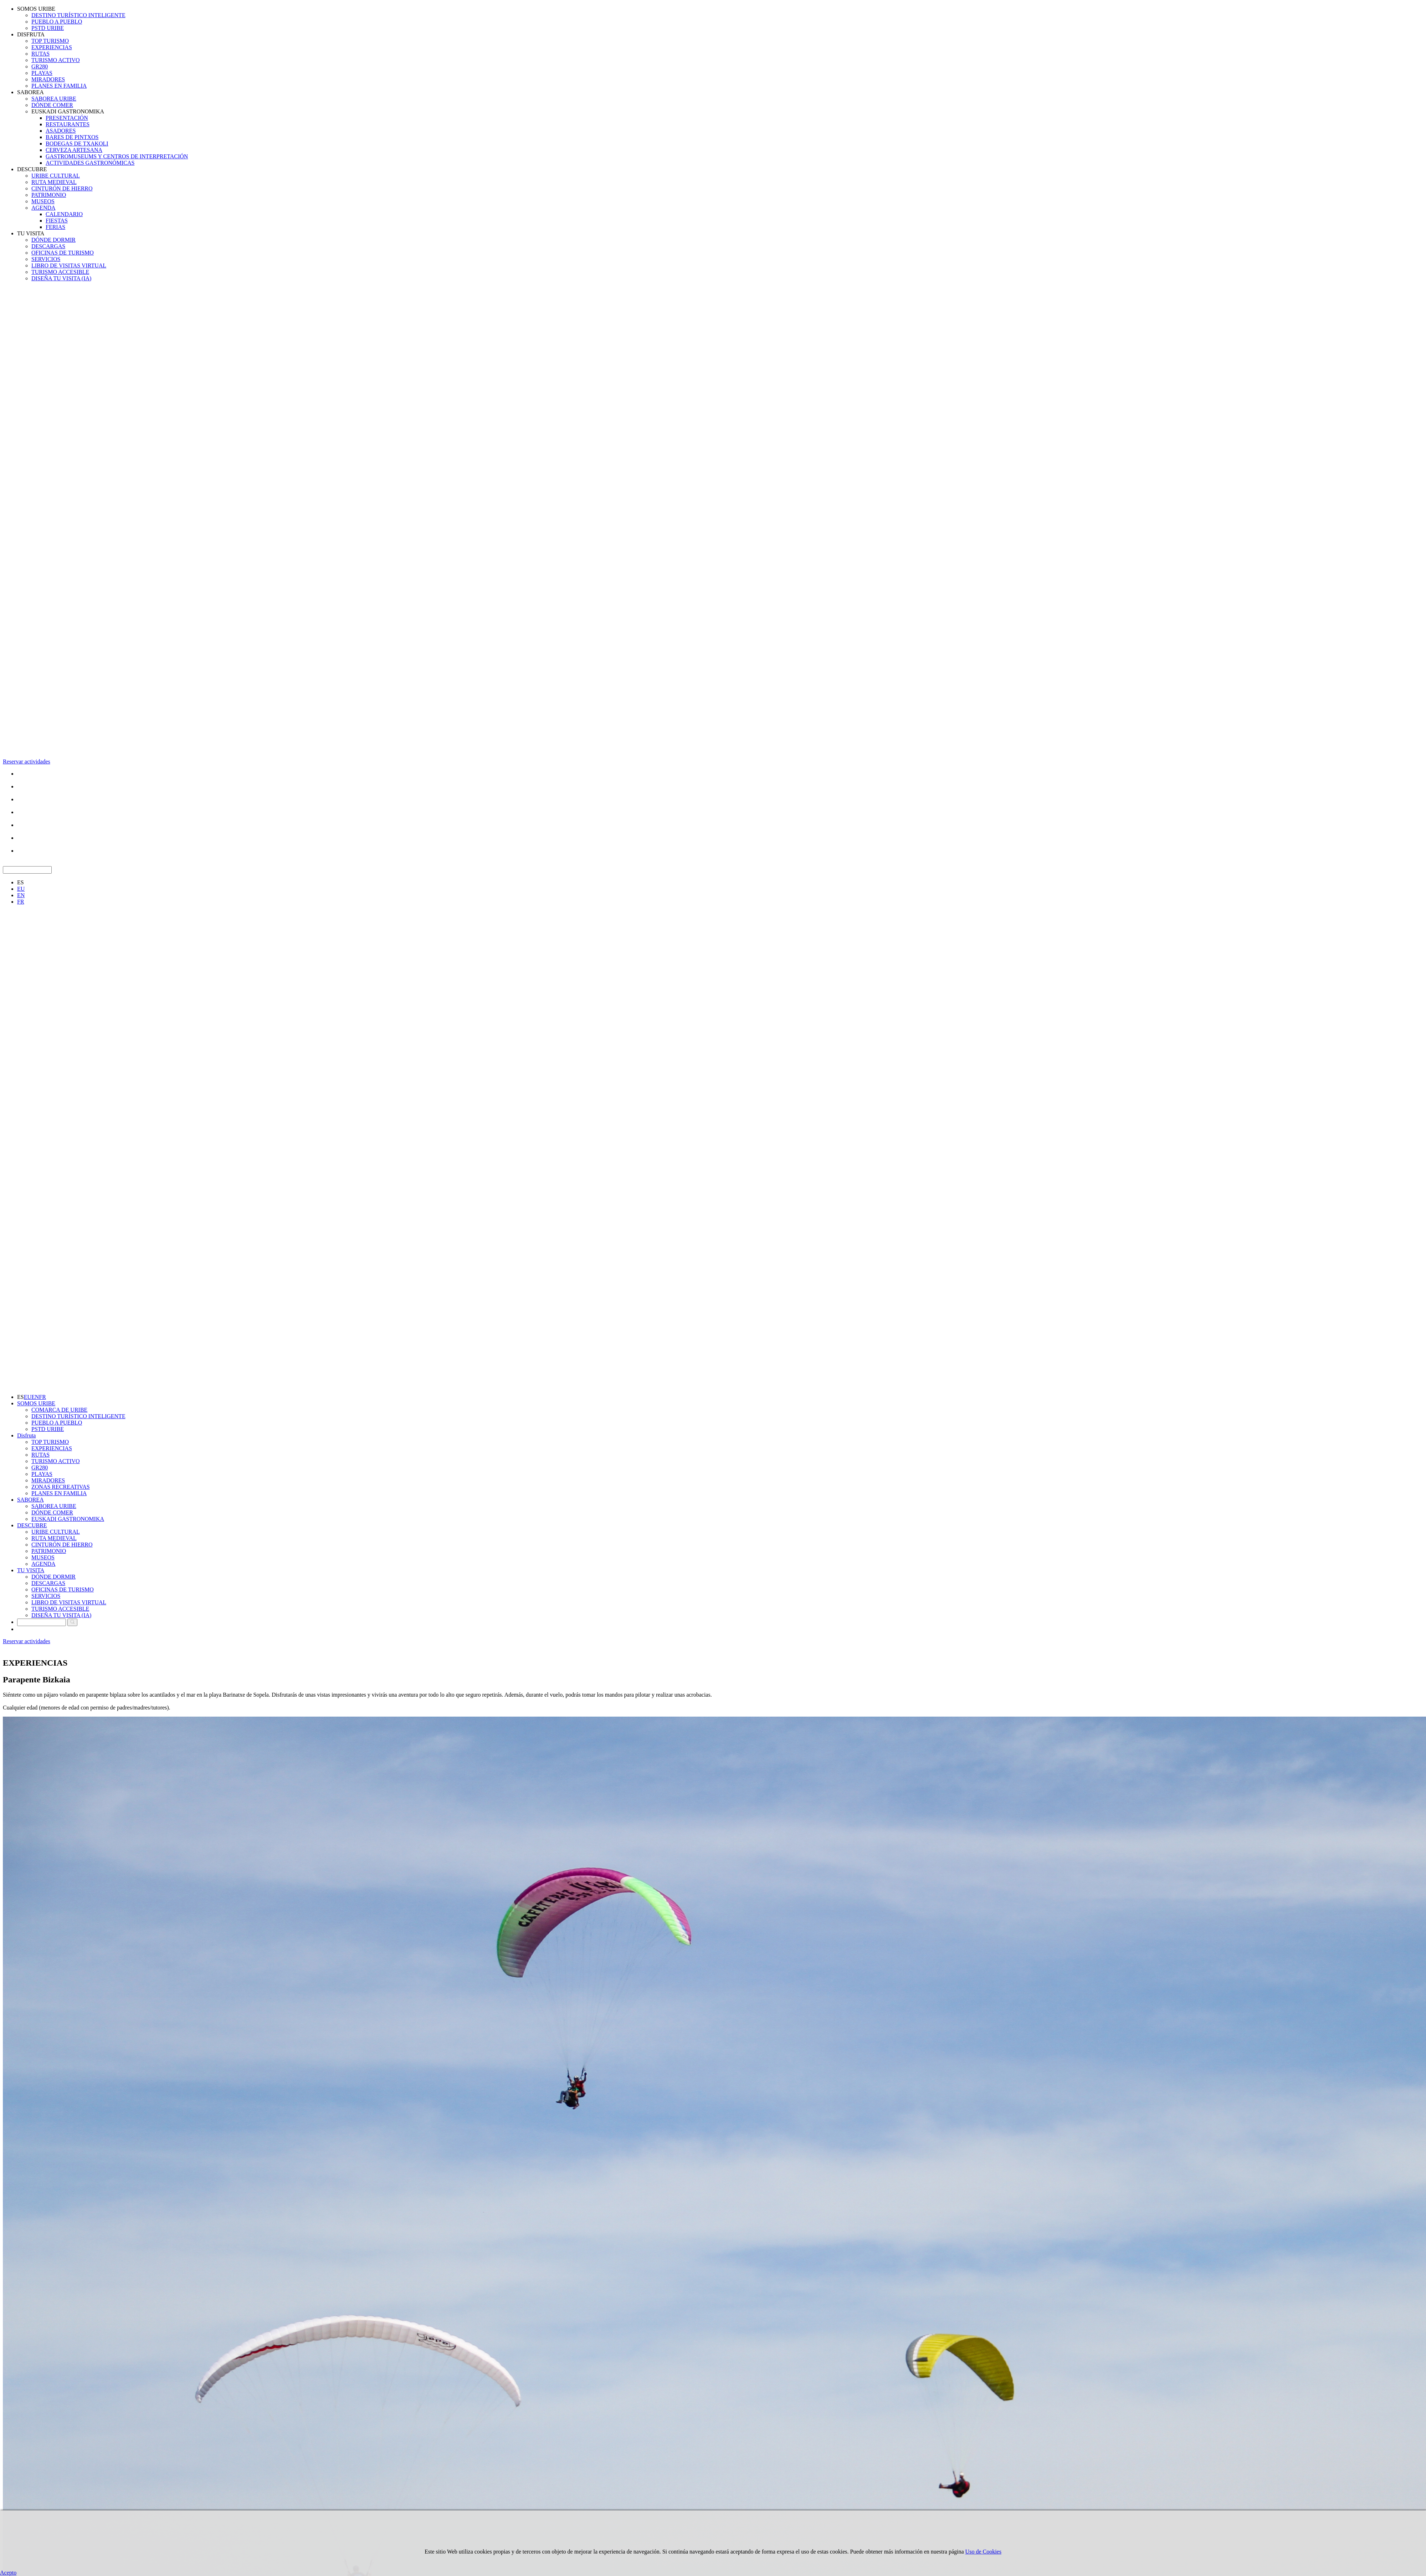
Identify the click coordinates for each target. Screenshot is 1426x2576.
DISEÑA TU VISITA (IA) (61, 278)
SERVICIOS (45, 259)
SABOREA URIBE (53, 99)
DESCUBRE (32, 169)
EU (21, 889)
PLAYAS (41, 73)
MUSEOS (43, 201)
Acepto (8, 2573)
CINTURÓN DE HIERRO (62, 188)
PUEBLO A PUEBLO (56, 22)
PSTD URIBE (47, 28)
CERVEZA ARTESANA (74, 150)
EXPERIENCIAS (51, 47)
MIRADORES (48, 79)
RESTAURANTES (67, 124)
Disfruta (26, 1435)
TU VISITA (30, 233)
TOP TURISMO (50, 41)
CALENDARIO (64, 214)
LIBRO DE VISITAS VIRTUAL (68, 265)
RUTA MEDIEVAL (54, 182)
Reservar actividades (26, 761)
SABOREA (30, 92)
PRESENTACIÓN (67, 118)
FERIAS (55, 227)
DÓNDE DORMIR (53, 240)
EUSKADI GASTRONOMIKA (67, 111)
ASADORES (61, 131)
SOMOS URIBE (36, 9)
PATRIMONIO (48, 195)
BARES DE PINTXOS (72, 137)
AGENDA (43, 208)
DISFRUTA (31, 34)
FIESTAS (57, 221)
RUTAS (40, 54)
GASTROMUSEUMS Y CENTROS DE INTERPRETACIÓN (117, 156)
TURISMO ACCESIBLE (60, 272)
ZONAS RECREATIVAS (60, 1487)
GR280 (39, 66)
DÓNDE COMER (52, 105)
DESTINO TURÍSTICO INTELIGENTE (78, 15)
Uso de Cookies (983, 2552)
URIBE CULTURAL (55, 176)
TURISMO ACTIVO (55, 60)
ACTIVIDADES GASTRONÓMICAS (90, 163)
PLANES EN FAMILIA (59, 86)
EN (21, 895)
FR (20, 902)
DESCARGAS (48, 246)
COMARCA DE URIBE (59, 1410)
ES (20, 882)
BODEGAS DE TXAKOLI (77, 143)
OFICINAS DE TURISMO (62, 253)
